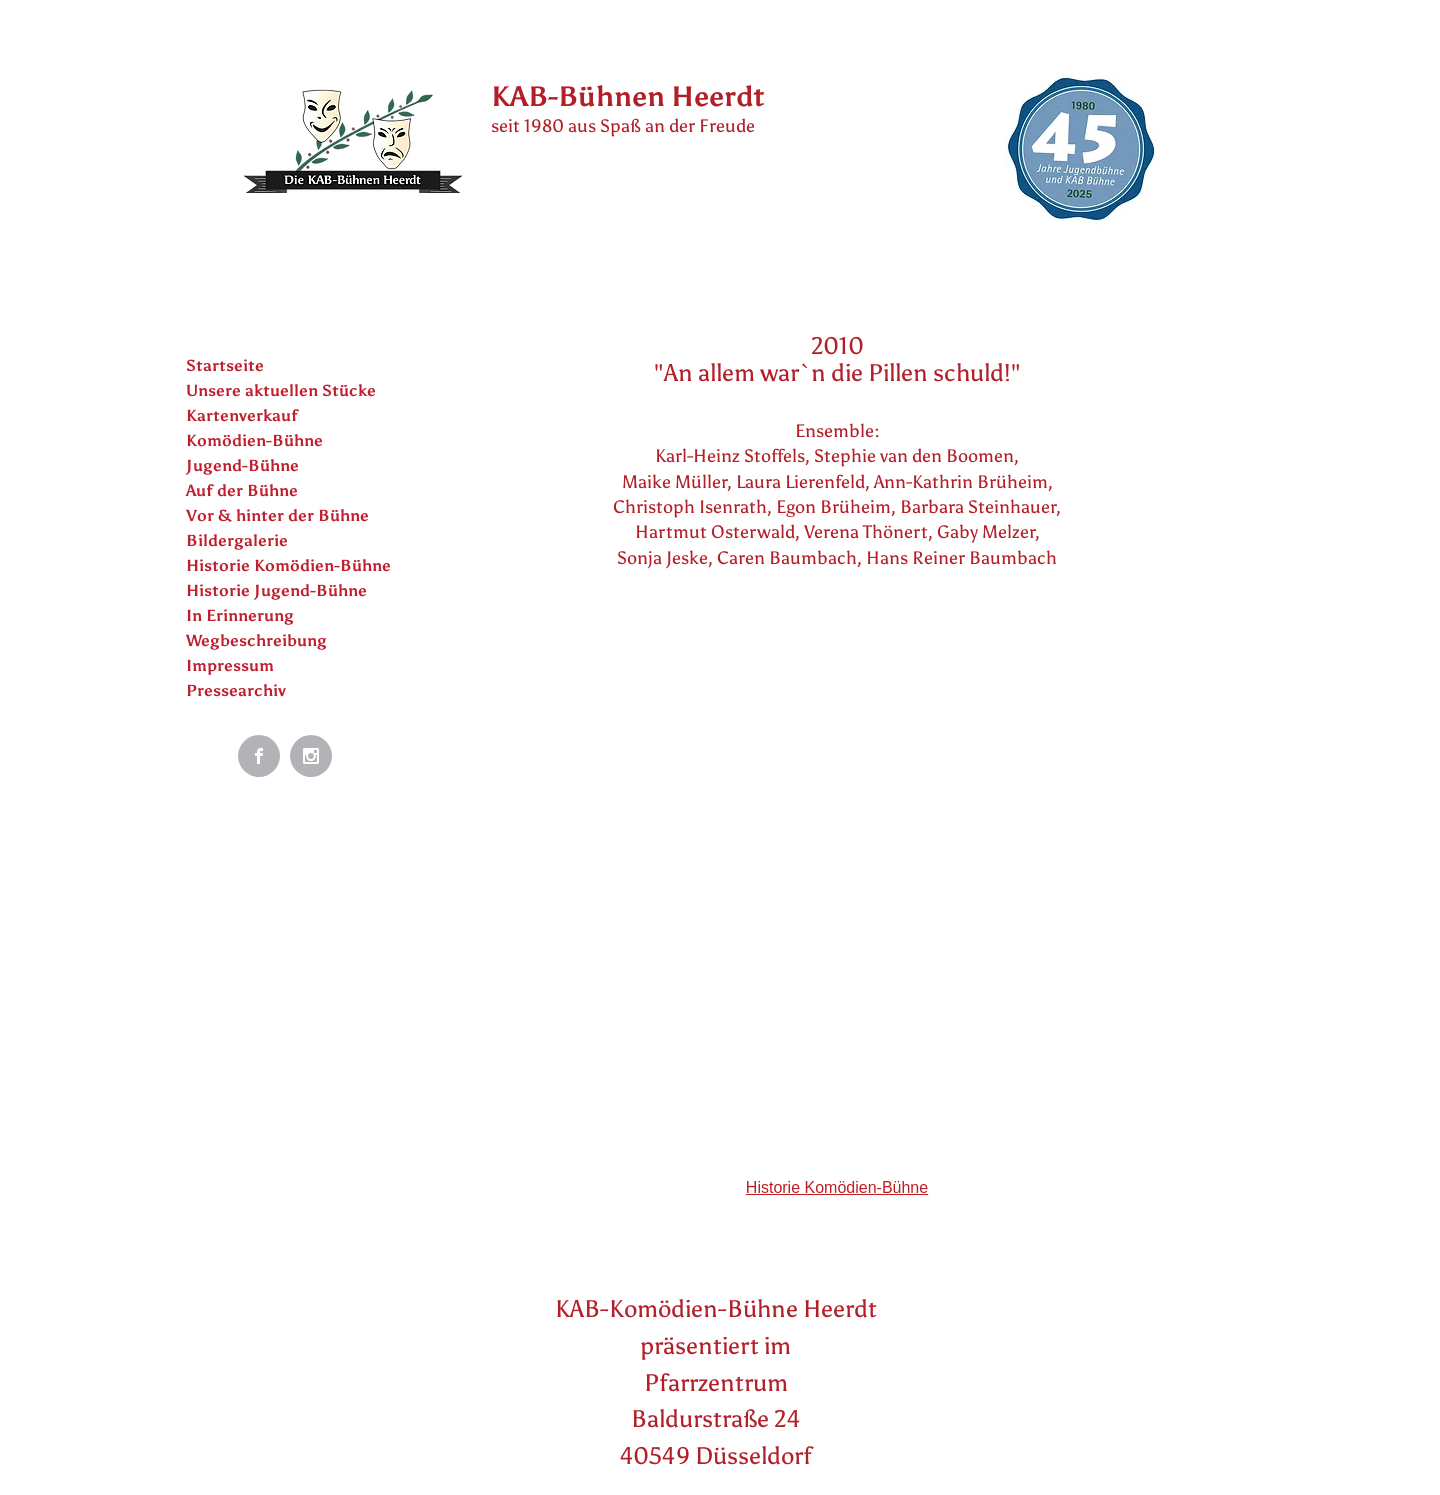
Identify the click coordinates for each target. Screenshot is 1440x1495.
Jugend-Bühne (242, 465)
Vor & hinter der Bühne (277, 515)
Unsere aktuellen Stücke (281, 390)
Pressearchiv (236, 690)
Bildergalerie (237, 540)
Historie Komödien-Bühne (288, 565)
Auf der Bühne (242, 490)
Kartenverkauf (242, 415)
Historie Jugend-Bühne (276, 590)
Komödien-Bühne (254, 440)
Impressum (230, 665)
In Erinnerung (240, 615)
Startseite (225, 365)
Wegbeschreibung (256, 640)
